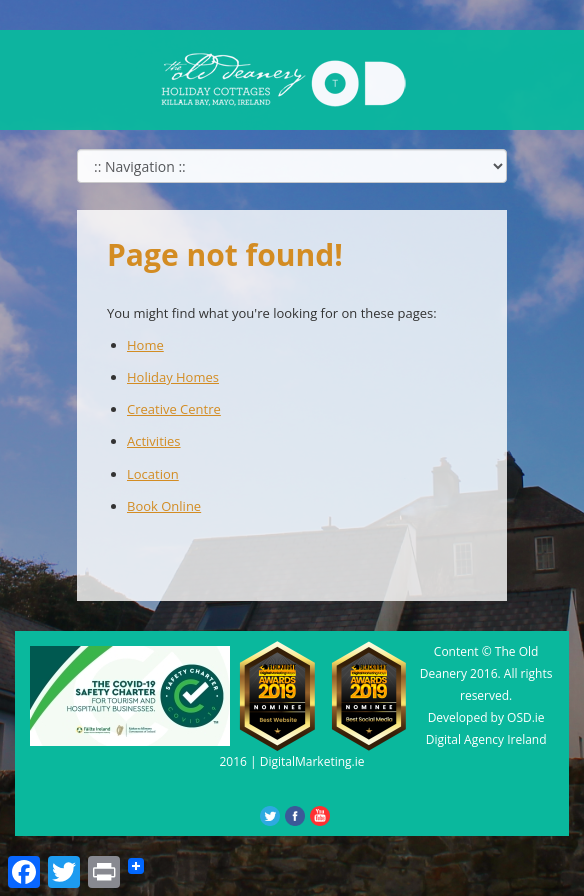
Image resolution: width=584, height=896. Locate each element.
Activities (154, 441)
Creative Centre (174, 409)
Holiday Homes (173, 377)
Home (145, 345)
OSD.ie (526, 717)
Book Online (164, 506)
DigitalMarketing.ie (312, 761)
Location (153, 474)
